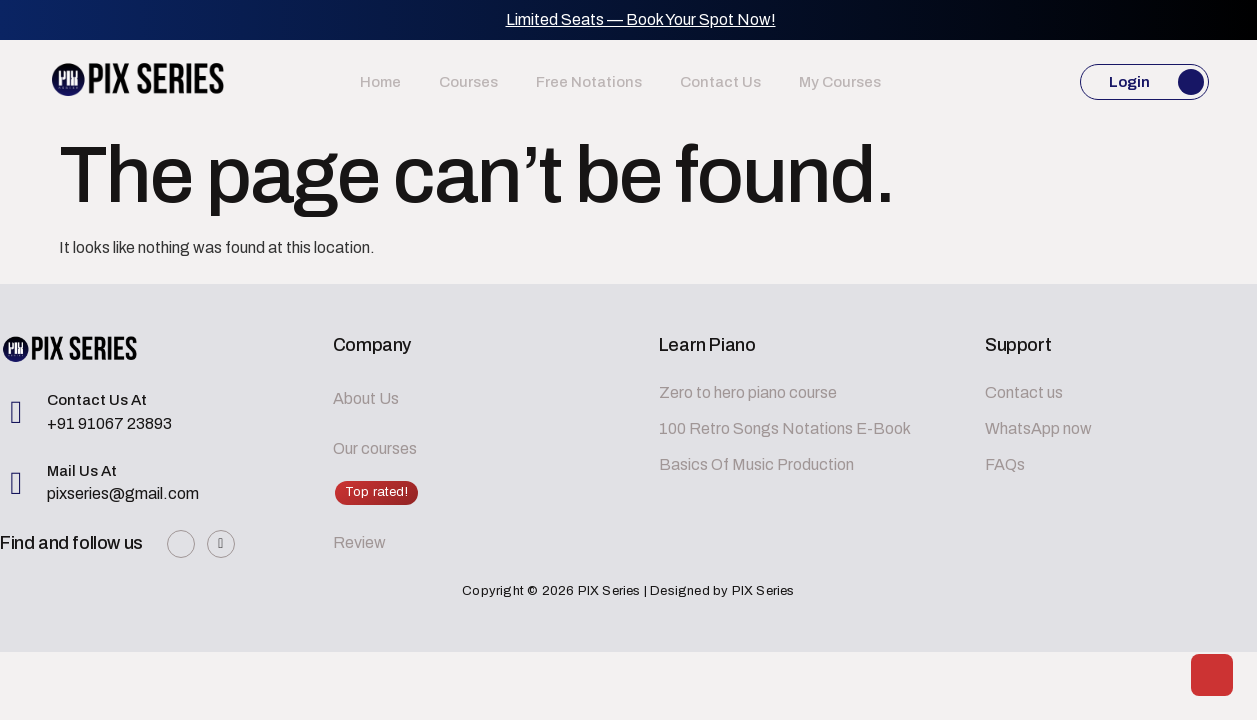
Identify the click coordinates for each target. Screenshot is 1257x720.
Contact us (706, 82)
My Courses (812, 82)
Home (408, 82)
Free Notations (589, 82)
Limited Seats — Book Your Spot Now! (641, 19)
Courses (482, 82)
